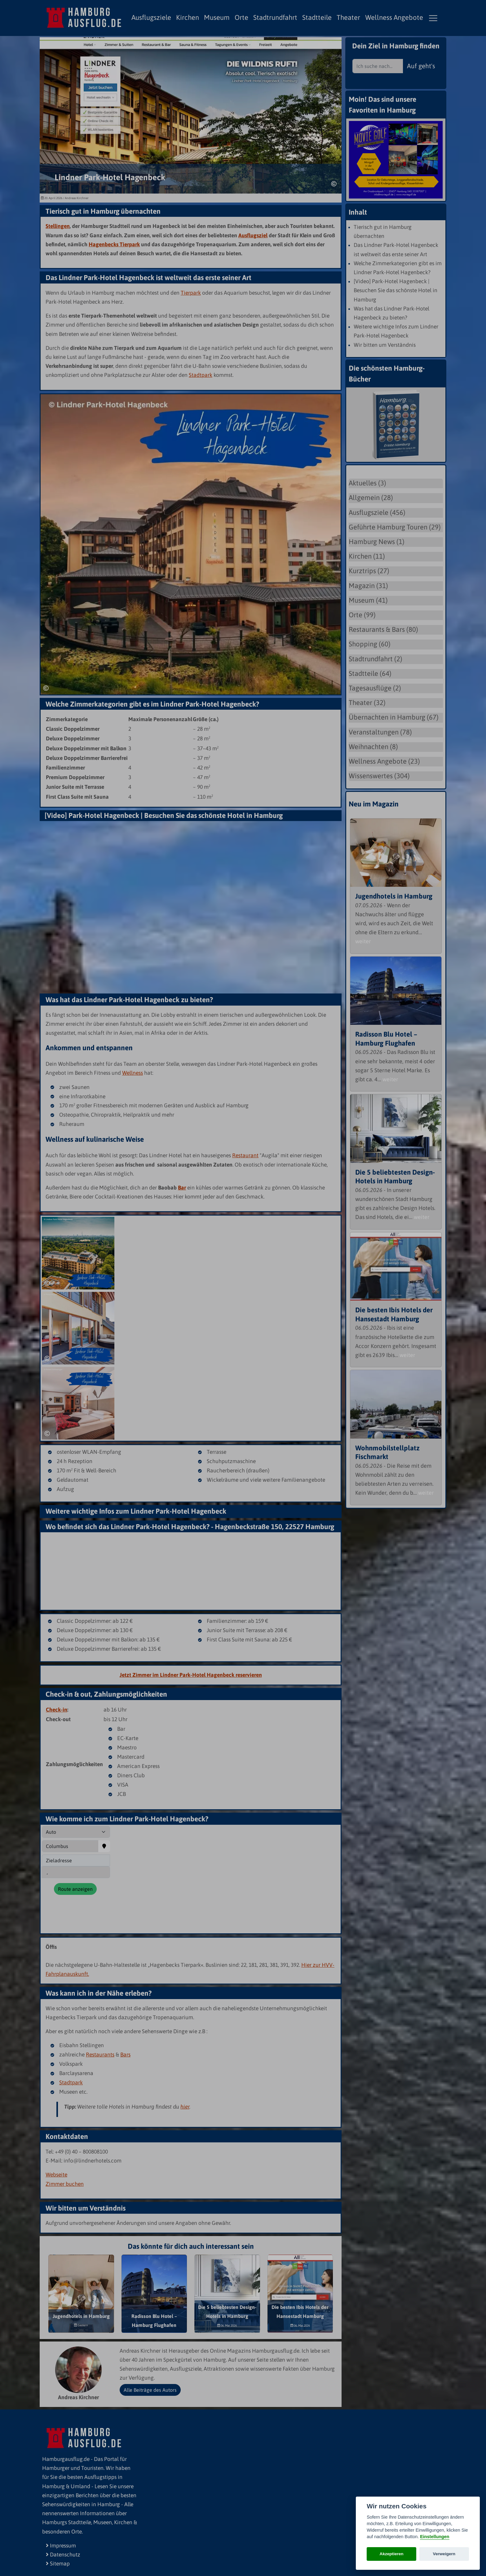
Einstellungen (434, 2536)
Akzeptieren (392, 2553)
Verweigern (444, 2553)
